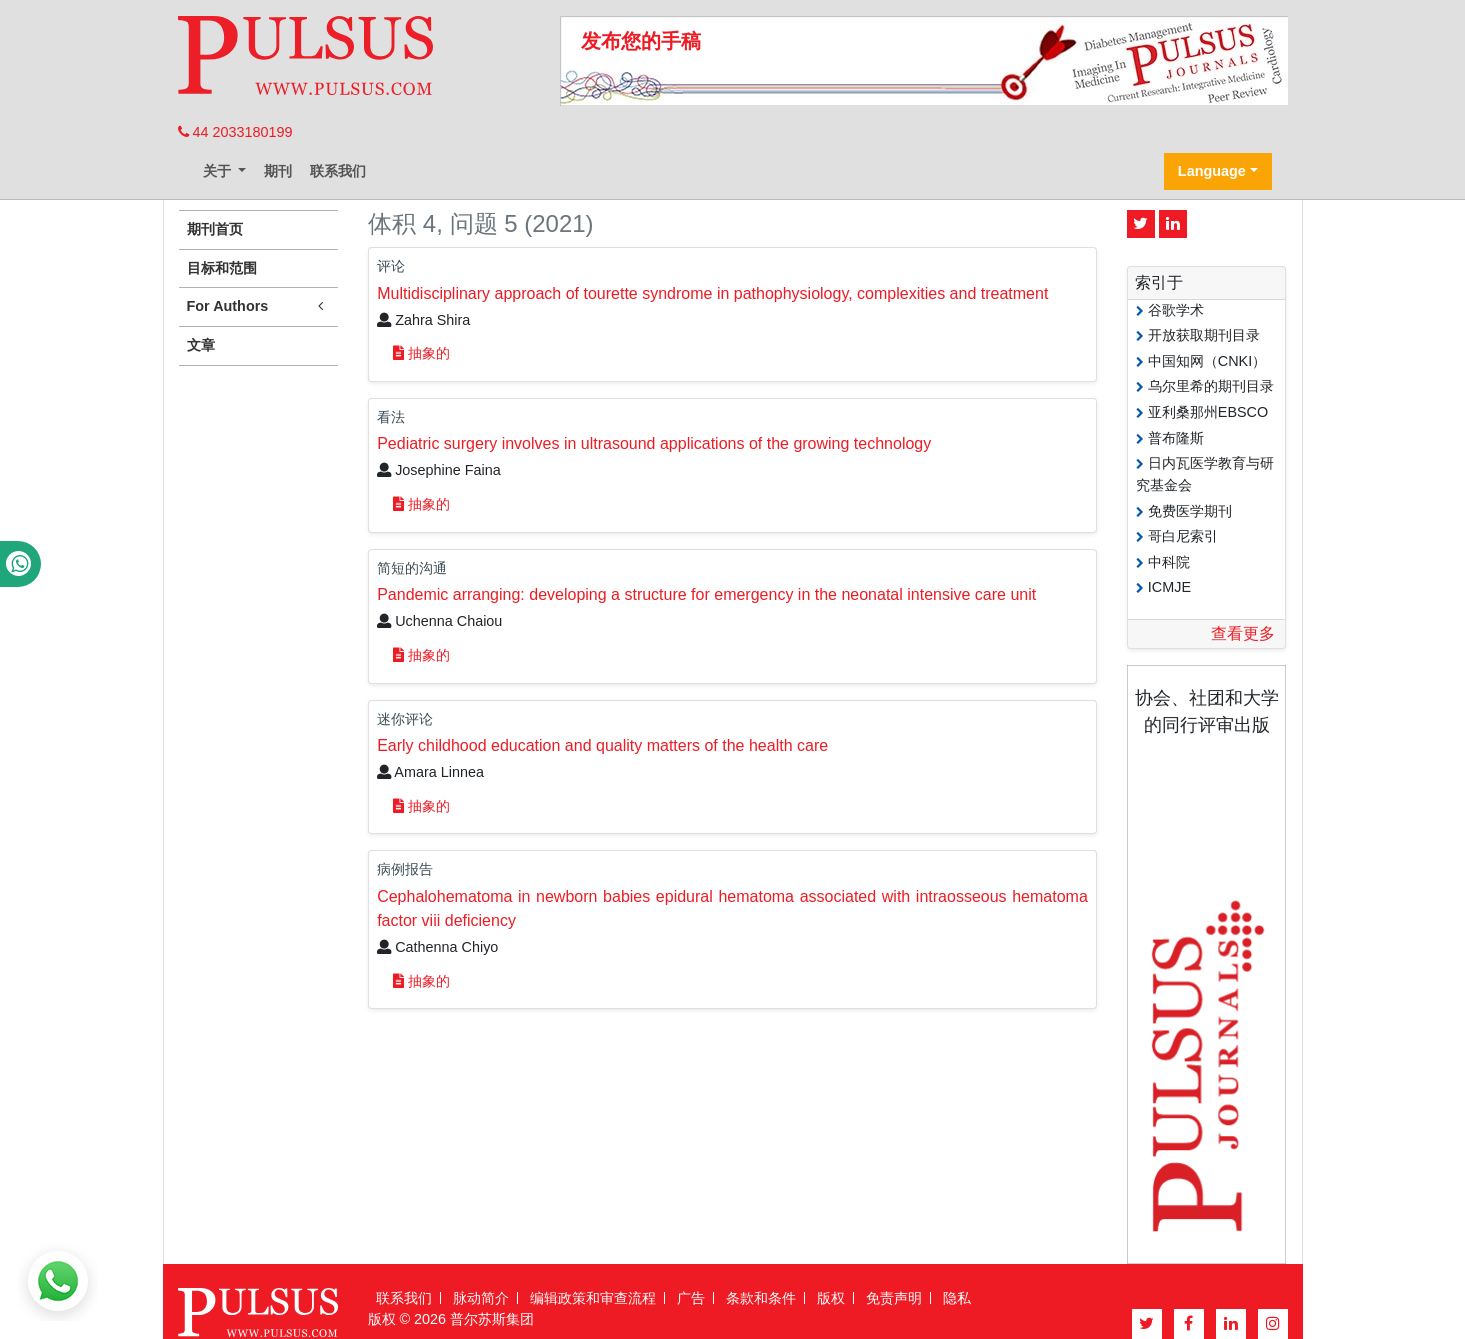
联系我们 (338, 171)
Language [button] (1212, 171)
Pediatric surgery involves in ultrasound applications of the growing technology (654, 443)
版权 (831, 1298)
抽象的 (421, 353)
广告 (691, 1298)
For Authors (259, 306)
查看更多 (1243, 633)
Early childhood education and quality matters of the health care (602, 745)
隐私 (957, 1298)
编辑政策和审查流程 (593, 1298)
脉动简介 (481, 1298)
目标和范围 (222, 268)
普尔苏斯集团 (492, 1319)
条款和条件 (761, 1298)
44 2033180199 (235, 132)
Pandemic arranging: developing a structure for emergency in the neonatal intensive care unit (706, 594)
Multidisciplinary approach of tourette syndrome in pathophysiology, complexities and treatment (712, 293)
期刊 (278, 171)
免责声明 (894, 1298)
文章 (201, 345)
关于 (219, 171)
